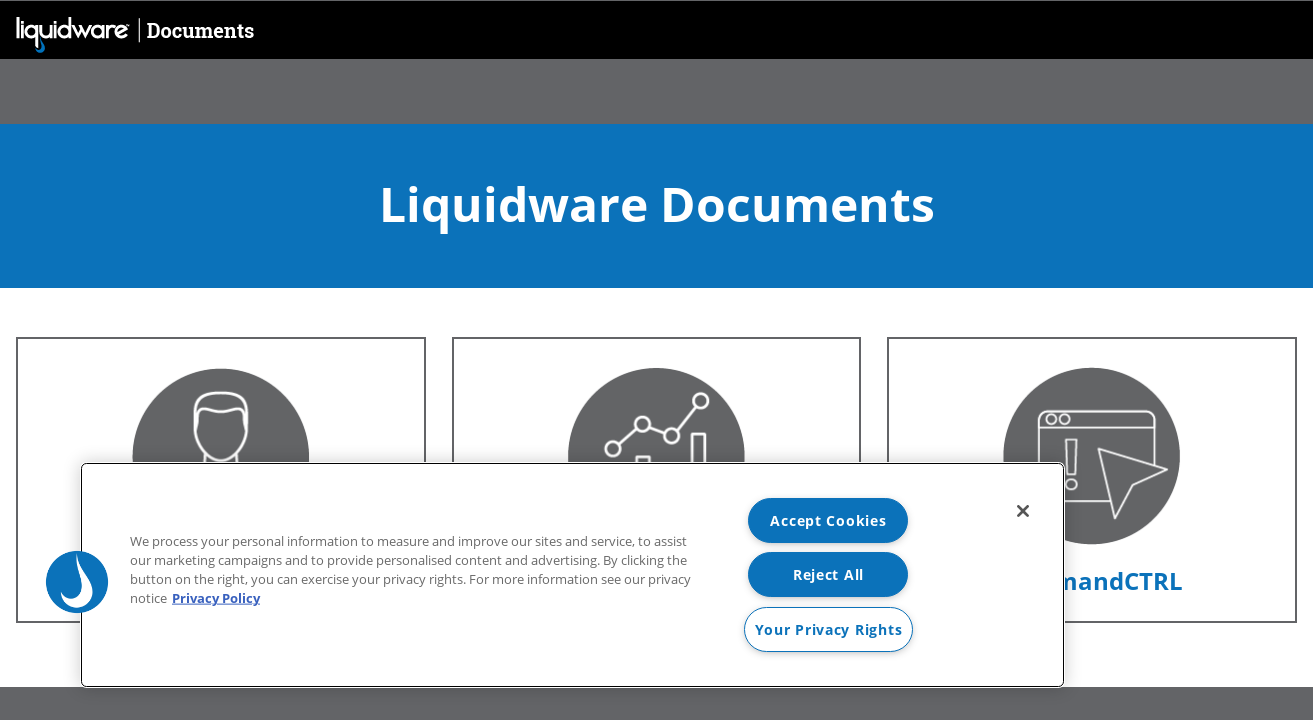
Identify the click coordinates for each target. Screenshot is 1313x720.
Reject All (828, 574)
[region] (572, 575)
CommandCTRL (1091, 580)
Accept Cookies (828, 520)
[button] (77, 582)
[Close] (1023, 511)
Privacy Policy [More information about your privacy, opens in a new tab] (216, 598)
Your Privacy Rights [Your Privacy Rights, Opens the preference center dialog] (829, 629)
